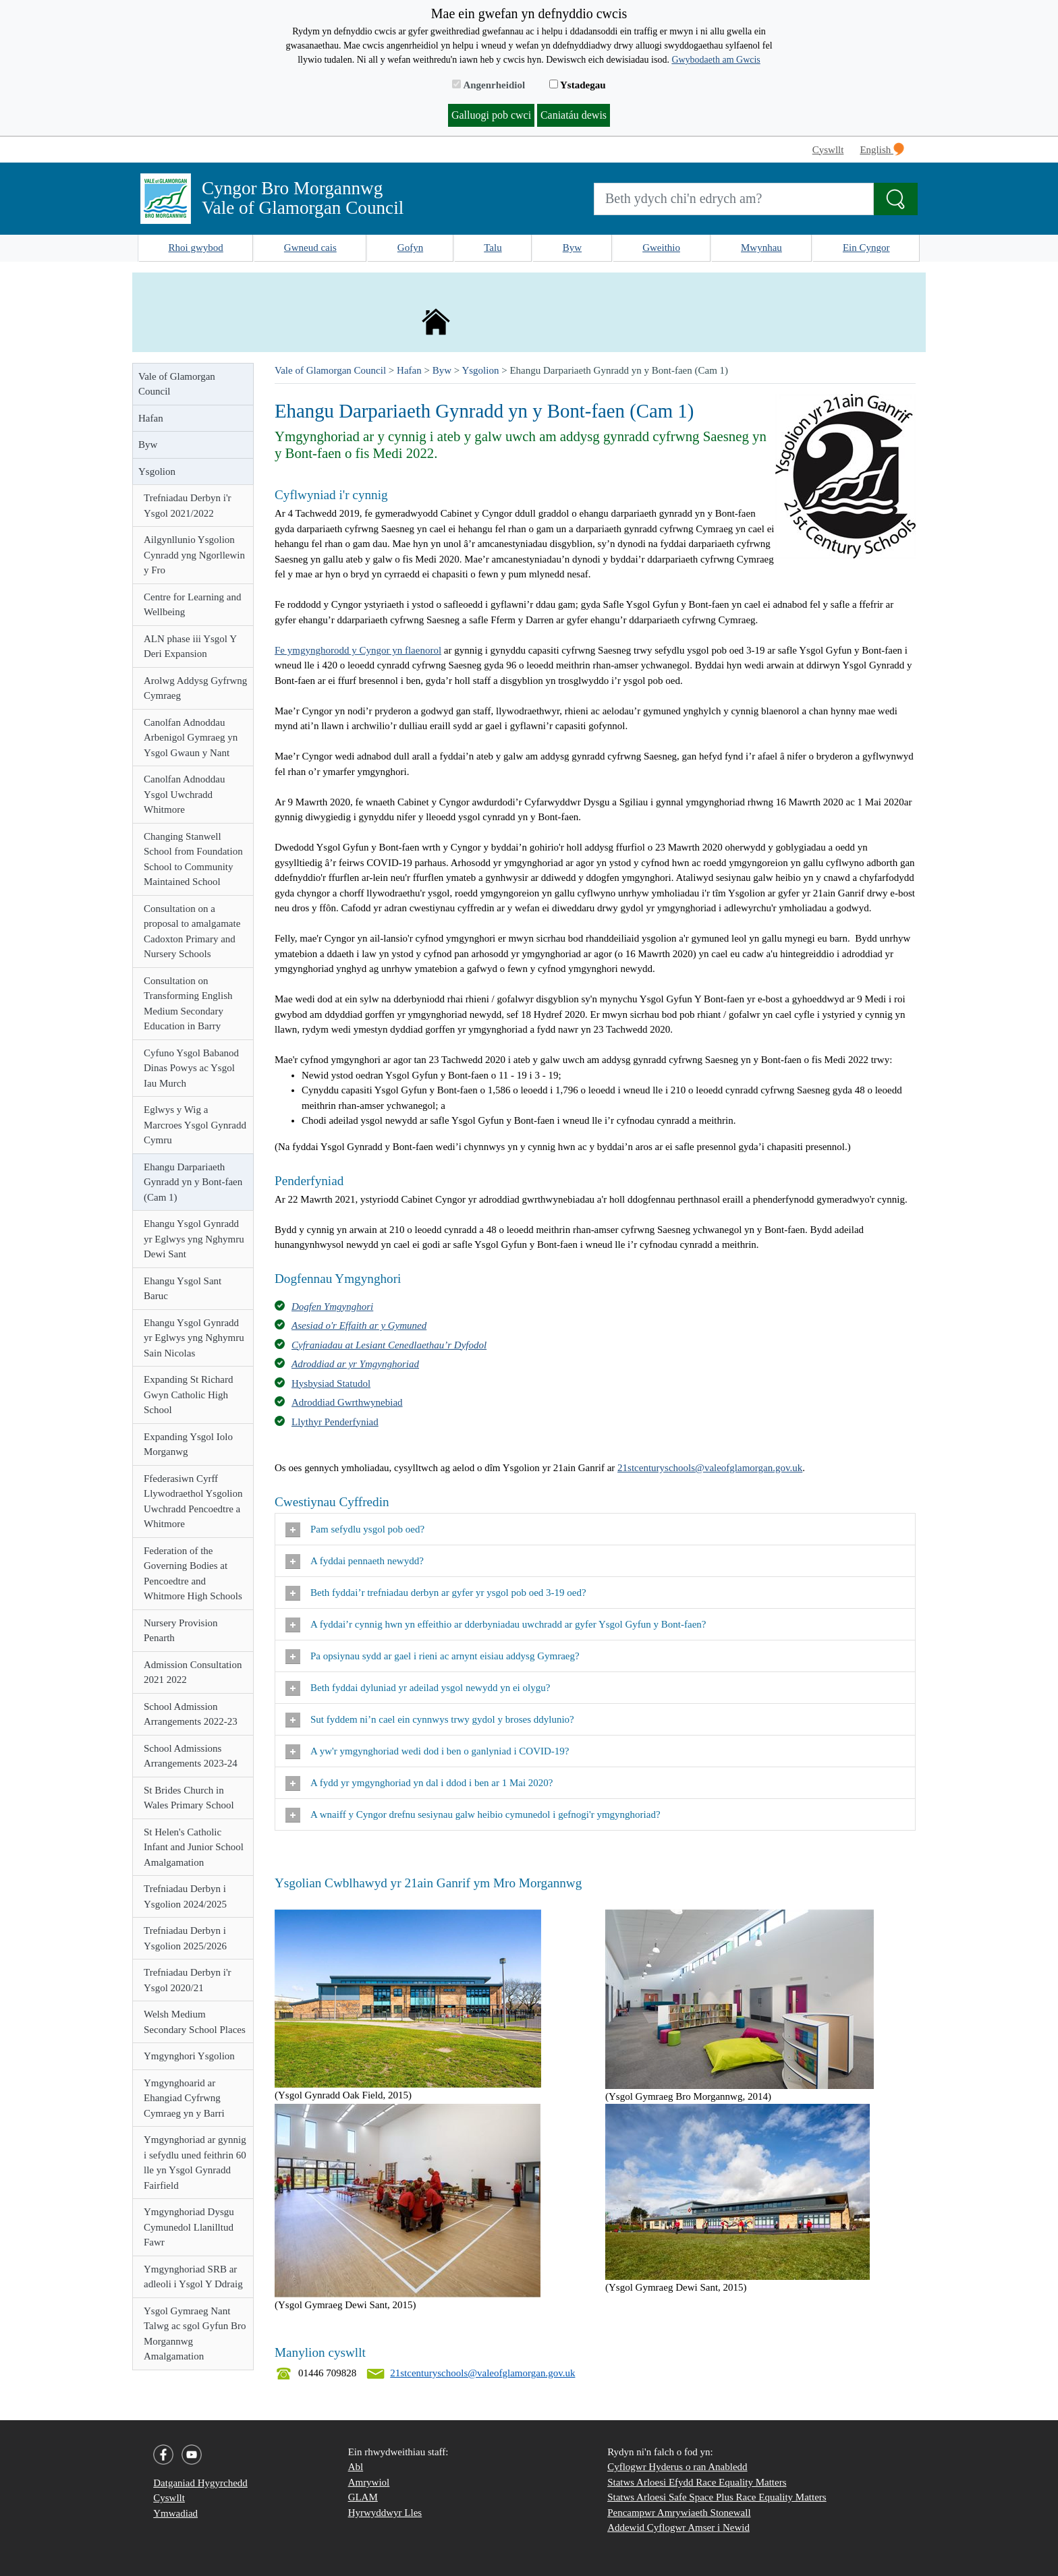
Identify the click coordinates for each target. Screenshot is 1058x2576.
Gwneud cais (310, 247)
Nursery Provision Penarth (181, 1631)
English (882, 149)
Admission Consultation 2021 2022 (193, 1672)
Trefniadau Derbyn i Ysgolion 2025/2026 (185, 1938)
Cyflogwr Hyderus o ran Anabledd (677, 2466)
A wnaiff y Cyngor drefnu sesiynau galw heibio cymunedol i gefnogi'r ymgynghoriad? (474, 1815)
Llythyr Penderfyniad (335, 1421)
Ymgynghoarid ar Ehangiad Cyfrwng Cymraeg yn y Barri (184, 2098)
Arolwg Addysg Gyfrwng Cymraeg (195, 688)
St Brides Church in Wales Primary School (189, 1798)
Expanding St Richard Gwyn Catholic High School (188, 1394)
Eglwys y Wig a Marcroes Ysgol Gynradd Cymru (195, 1124)
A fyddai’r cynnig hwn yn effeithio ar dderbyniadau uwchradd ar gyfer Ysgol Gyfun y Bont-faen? (495, 1625)
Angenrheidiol (488, 85)
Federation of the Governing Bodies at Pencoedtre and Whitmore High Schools (193, 1573)
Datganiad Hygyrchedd (200, 2483)
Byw (572, 247)
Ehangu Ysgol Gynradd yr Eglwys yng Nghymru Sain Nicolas (194, 1337)
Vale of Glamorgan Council (176, 384)
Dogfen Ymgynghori (332, 1306)
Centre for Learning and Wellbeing (193, 605)
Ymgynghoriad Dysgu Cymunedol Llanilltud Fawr (189, 2227)
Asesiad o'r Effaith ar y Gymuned (358, 1325)
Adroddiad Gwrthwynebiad (347, 1402)
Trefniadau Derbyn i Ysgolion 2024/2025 (185, 1896)
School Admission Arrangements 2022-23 (191, 1714)
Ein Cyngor (866, 247)
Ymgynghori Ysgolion (189, 2056)
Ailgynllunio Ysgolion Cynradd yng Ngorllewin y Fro (194, 554)
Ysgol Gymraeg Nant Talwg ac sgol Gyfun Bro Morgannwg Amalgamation (195, 2334)
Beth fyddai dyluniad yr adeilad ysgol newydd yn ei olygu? (419, 1688)
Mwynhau (761, 247)
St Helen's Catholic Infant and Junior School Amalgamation (194, 1847)
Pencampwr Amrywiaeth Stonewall (678, 2512)
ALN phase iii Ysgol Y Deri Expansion (190, 646)
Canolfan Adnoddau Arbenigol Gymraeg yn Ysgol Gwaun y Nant (191, 737)
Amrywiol (369, 2482)
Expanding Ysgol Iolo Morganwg (188, 1444)
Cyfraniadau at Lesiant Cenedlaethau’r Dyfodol (388, 1345)
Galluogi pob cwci (491, 115)
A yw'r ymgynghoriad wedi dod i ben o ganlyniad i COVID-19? (429, 1751)
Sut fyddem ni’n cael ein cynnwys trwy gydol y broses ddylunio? (432, 1720)
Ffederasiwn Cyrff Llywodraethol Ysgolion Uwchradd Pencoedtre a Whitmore (193, 1501)
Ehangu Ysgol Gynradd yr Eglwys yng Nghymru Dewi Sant (194, 1238)
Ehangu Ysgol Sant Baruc (182, 1289)
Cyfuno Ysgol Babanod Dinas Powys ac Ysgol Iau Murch (191, 1068)
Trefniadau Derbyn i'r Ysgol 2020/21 (187, 1980)
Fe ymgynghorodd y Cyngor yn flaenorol (358, 650)
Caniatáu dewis (573, 115)
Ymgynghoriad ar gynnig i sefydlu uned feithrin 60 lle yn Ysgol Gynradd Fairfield (195, 2162)
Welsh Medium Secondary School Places (195, 2022)
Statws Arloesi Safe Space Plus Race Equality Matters (717, 2497)
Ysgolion (156, 471)
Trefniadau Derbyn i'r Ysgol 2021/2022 (187, 505)
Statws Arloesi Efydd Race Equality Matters (696, 2482)
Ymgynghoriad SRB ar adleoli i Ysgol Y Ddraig (193, 2277)
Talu (492, 247)
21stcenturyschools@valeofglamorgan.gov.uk (709, 1467)
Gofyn (410, 247)
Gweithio (661, 247)
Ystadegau (577, 85)
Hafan (150, 418)
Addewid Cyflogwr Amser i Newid (678, 2527)
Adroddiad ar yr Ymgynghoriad (355, 1363)
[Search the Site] (896, 199)
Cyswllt (828, 149)
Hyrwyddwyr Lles (385, 2512)
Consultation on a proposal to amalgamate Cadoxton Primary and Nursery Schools (192, 931)
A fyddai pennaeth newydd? (355, 1561)
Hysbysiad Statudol (330, 1383)
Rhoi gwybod (196, 247)
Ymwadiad (175, 2513)
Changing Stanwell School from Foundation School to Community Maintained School (193, 859)
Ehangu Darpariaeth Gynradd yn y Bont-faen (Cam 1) (193, 1182)
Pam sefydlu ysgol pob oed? (356, 1529)
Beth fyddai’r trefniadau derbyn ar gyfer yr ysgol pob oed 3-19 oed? (436, 1593)
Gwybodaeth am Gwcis (715, 60)
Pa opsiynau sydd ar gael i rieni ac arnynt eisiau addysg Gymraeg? (433, 1656)
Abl (356, 2466)
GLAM (363, 2497)
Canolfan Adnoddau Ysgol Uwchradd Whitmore (184, 794)
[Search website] (734, 199)
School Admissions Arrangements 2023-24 (191, 1756)
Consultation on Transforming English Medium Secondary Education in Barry (188, 1003)
